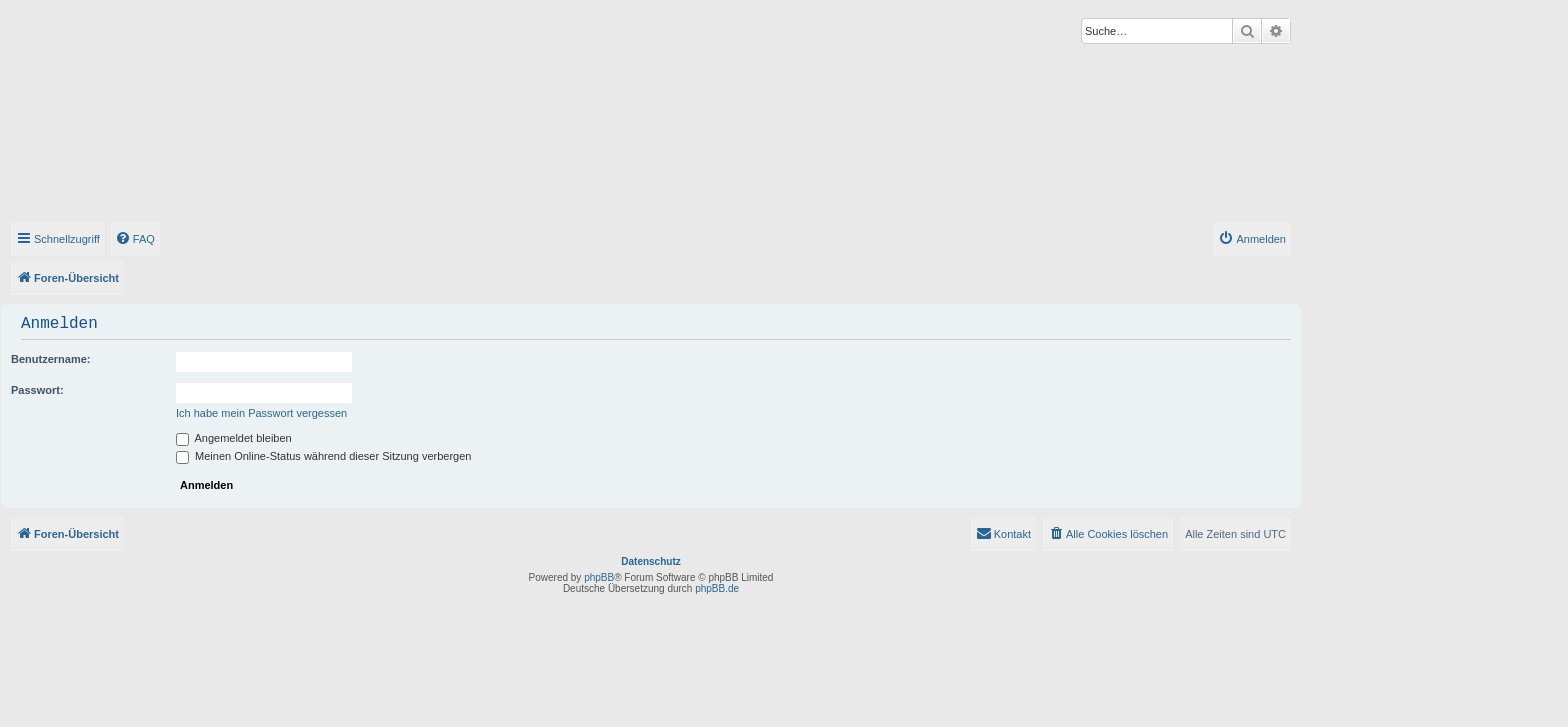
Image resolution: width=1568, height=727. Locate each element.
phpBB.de (717, 588)
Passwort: (37, 390)
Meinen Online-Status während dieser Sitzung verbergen (323, 456)
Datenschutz (650, 561)
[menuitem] (135, 239)
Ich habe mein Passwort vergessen (261, 413)
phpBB (599, 577)
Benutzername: (50, 359)
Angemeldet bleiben (234, 438)
